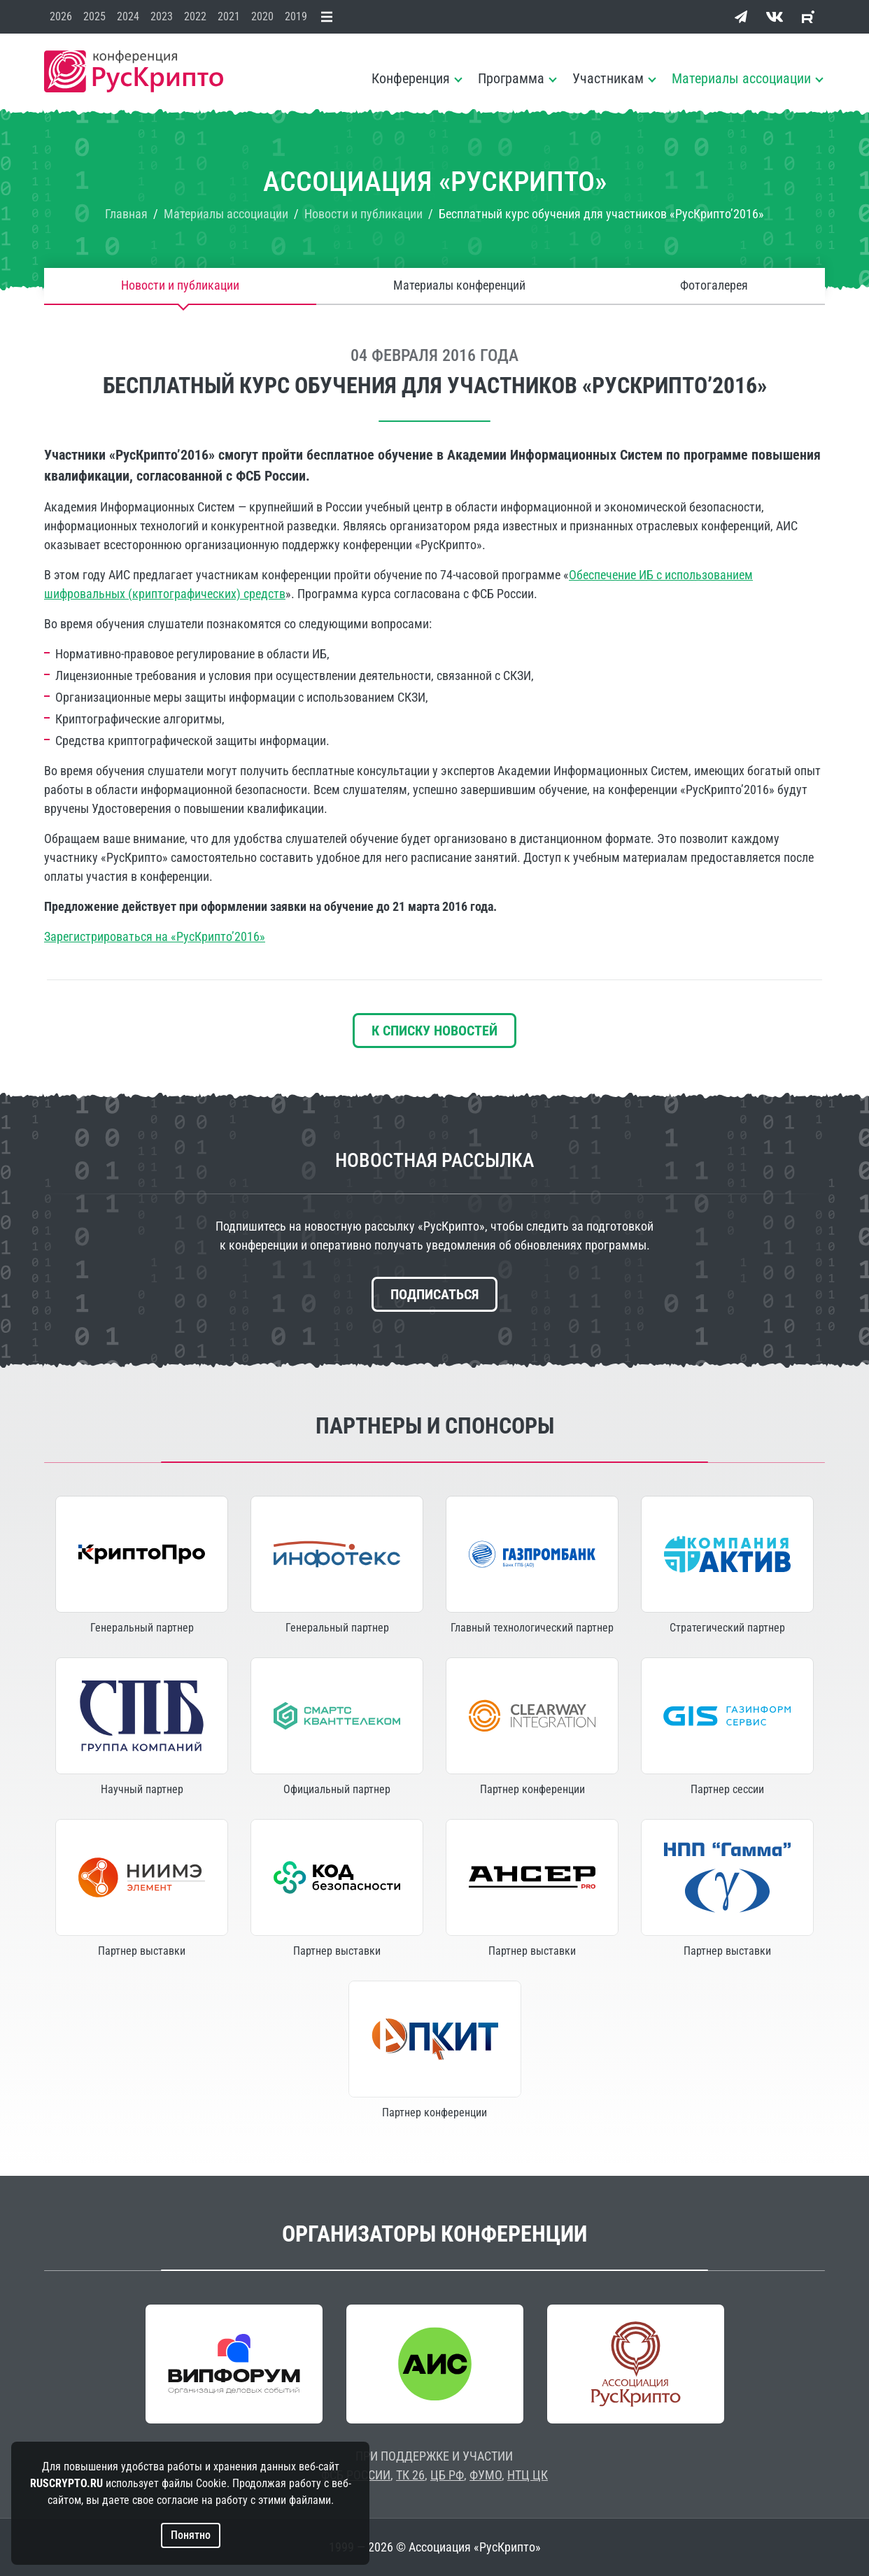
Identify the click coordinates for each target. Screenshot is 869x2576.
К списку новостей (434, 1030)
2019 (296, 16)
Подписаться (434, 1294)
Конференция (411, 78)
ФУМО (485, 2475)
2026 (61, 16)
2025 (94, 16)
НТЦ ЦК (527, 2475)
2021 (229, 16)
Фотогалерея (714, 285)
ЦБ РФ (447, 2475)
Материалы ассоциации (741, 78)
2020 (262, 16)
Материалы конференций (459, 285)
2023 (161, 16)
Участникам (608, 78)
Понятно (191, 2535)
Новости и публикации (180, 285)
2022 (195, 16)
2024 (128, 16)
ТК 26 (410, 2475)
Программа (511, 78)
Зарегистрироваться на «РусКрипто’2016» (154, 936)
